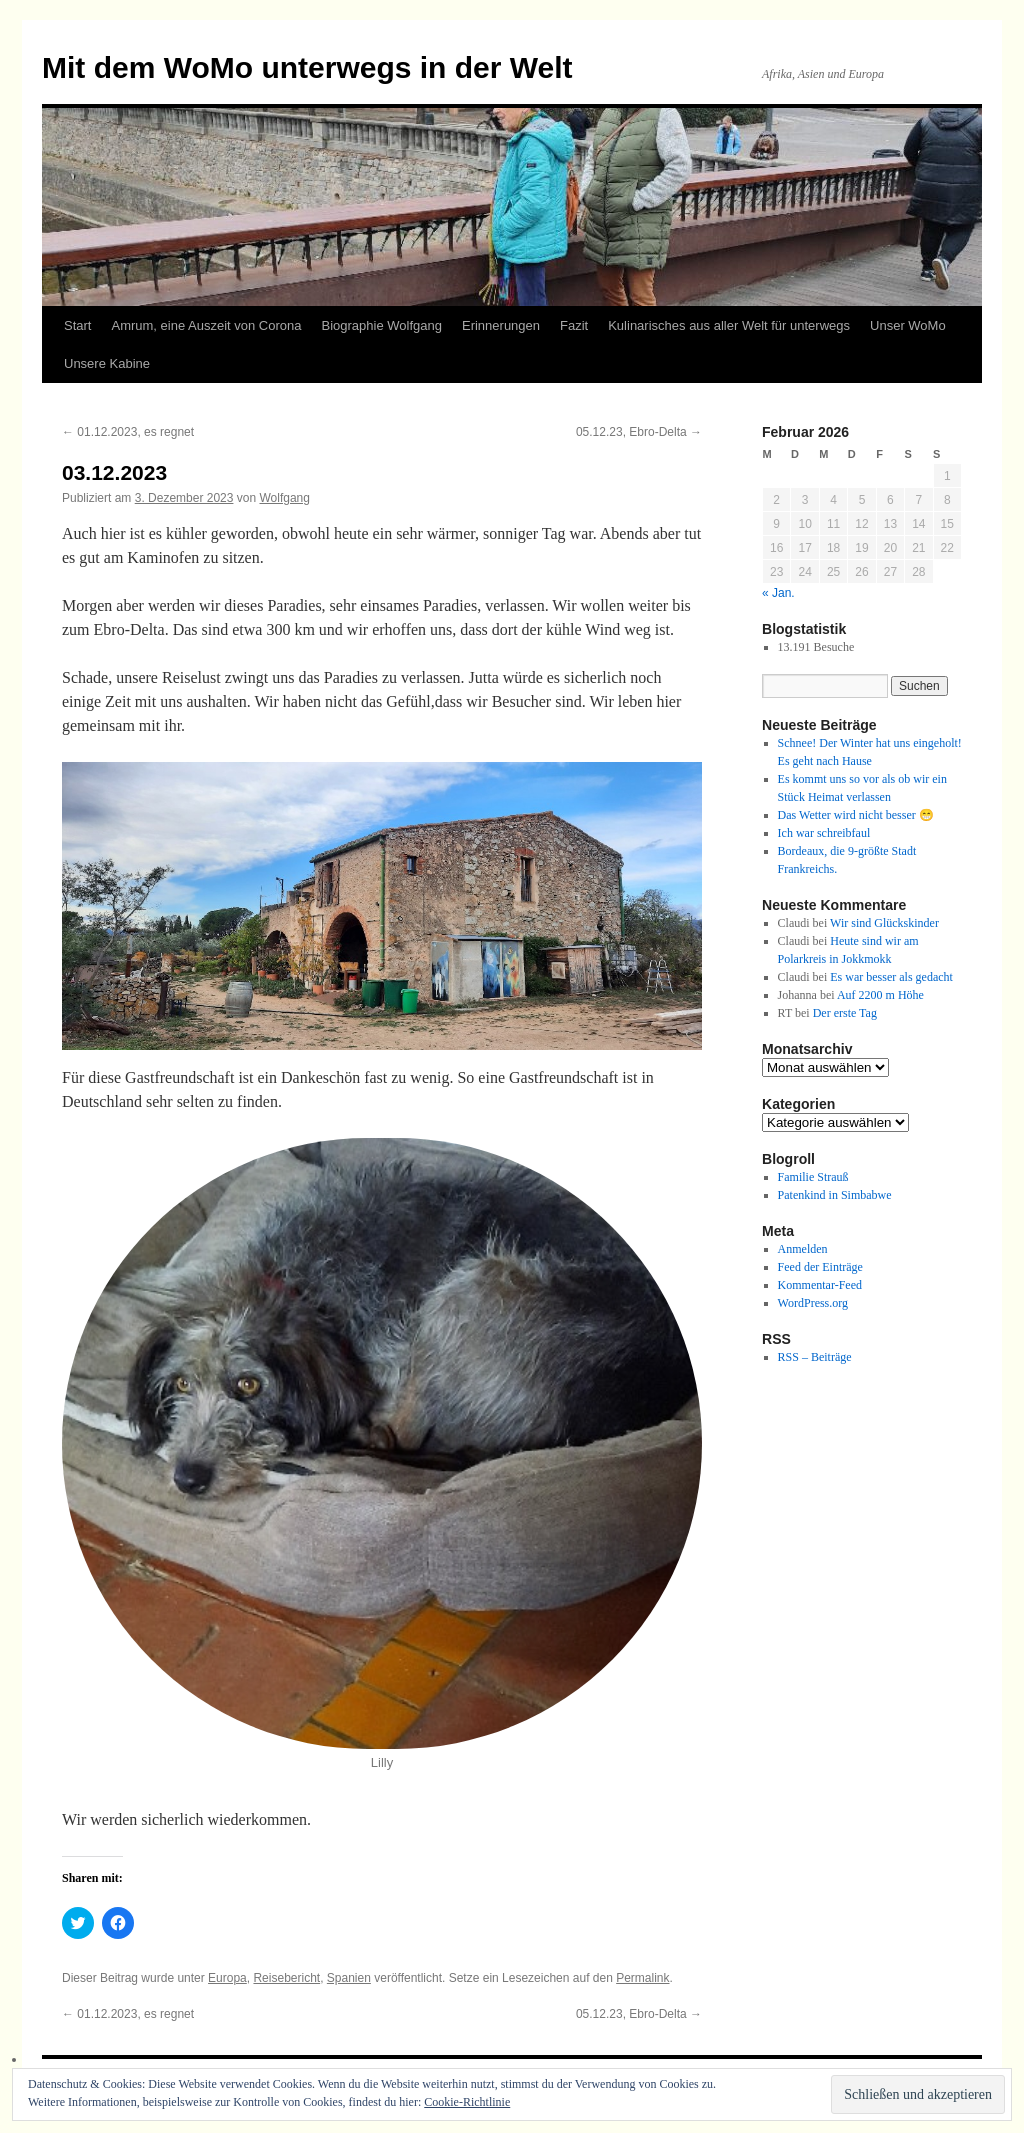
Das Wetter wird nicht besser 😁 (856, 815)
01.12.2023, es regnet (128, 432)
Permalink (642, 1978)
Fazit (574, 325)
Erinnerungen (501, 325)
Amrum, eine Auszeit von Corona (206, 325)
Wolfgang (284, 498)
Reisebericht (286, 1978)
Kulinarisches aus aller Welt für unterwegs (729, 325)
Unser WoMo (908, 325)
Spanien (349, 1978)
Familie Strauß (813, 1177)
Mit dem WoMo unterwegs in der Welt (307, 67)
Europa (227, 1978)
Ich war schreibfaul (824, 833)
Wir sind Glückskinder (884, 923)
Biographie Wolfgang (382, 325)
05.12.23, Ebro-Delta (639, 432)
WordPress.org (813, 1303)
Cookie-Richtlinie (467, 2102)
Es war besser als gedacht (891, 977)
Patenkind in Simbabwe (835, 1195)
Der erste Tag (845, 1013)
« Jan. (778, 593)
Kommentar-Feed (820, 1285)
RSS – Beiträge (815, 1357)
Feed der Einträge (820, 1267)
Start (77, 325)
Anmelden (803, 1249)
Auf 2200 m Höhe (880, 995)
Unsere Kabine (107, 363)
